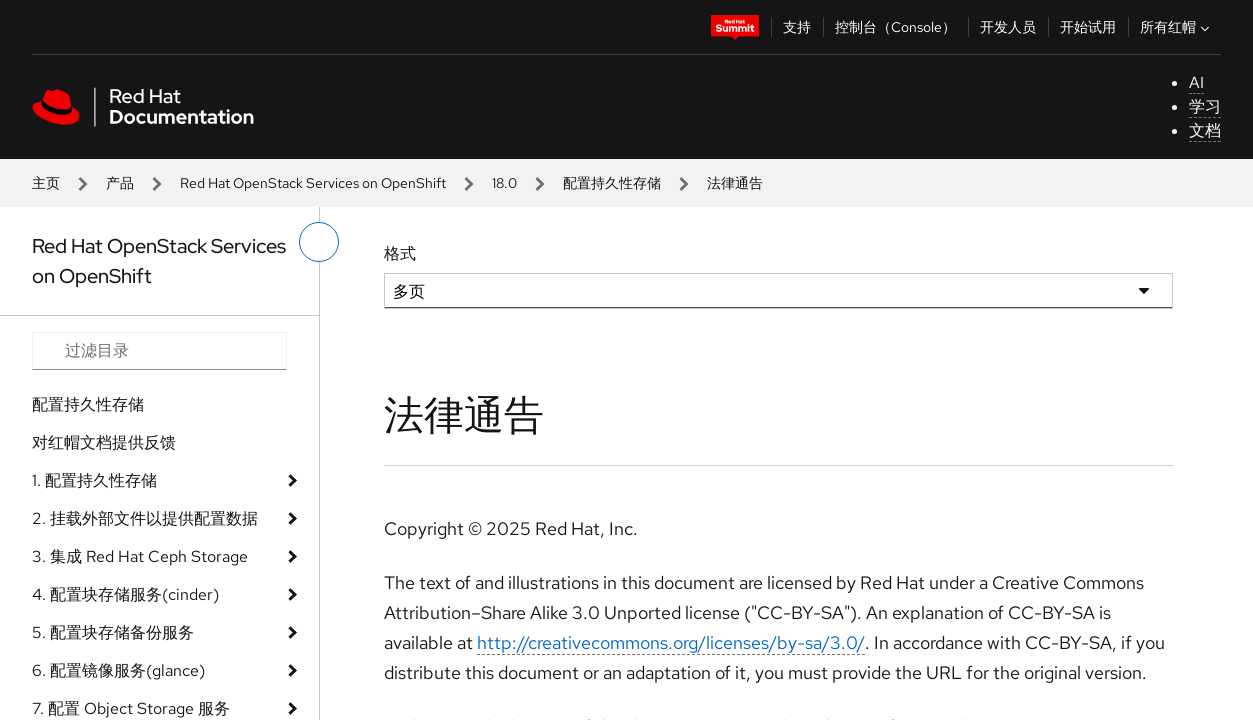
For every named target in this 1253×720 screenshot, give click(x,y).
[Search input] (159, 351)
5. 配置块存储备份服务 (113, 632)
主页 (46, 183)
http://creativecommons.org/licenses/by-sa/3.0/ (671, 642)
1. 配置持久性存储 (94, 480)
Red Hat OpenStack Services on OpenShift (313, 183)
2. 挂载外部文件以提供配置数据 (145, 518)
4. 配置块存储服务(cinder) (125, 594)
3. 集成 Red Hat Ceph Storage (140, 556)
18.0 (504, 183)
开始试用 (1088, 27)
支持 (797, 27)
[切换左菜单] (319, 242)
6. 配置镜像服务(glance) (118, 670)
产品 (120, 183)
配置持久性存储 (612, 183)
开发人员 (1008, 27)
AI (1196, 82)
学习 (1205, 106)
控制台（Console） (895, 27)
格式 (400, 253)
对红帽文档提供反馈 (104, 442)
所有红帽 (1177, 27)
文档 (1205, 130)
